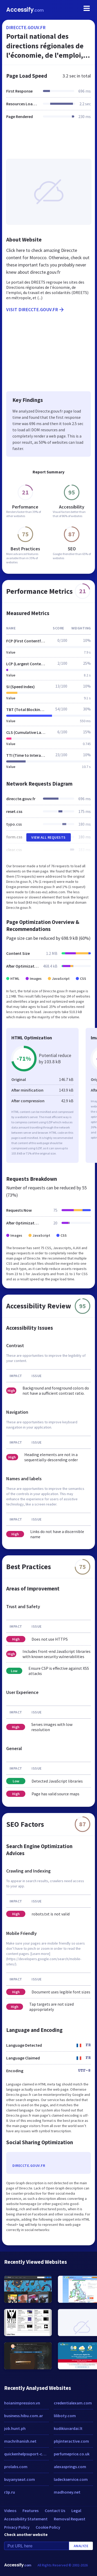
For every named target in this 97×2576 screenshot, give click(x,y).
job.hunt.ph (15, 2428)
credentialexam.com (73, 2402)
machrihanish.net (20, 2441)
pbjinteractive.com (71, 2441)
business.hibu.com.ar (23, 2415)
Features (31, 2510)
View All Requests (48, 837)
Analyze (81, 2546)
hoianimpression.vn (22, 2402)
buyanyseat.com (19, 2479)
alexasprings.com (70, 2466)
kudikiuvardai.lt (68, 2428)
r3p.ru (9, 2492)
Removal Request (69, 2518)
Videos (10, 2510)
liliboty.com (65, 2415)
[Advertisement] (48, 142)
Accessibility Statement (26, 2518)
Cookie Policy (48, 2527)
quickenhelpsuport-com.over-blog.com (26, 2453)
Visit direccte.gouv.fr (35, 309)
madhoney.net (67, 2492)
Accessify (25, 10)
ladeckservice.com (71, 2479)
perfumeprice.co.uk (71, 2453)
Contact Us (55, 2510)
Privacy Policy (16, 2527)
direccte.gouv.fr (26, 27)
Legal (76, 2510)
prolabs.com (15, 2466)
